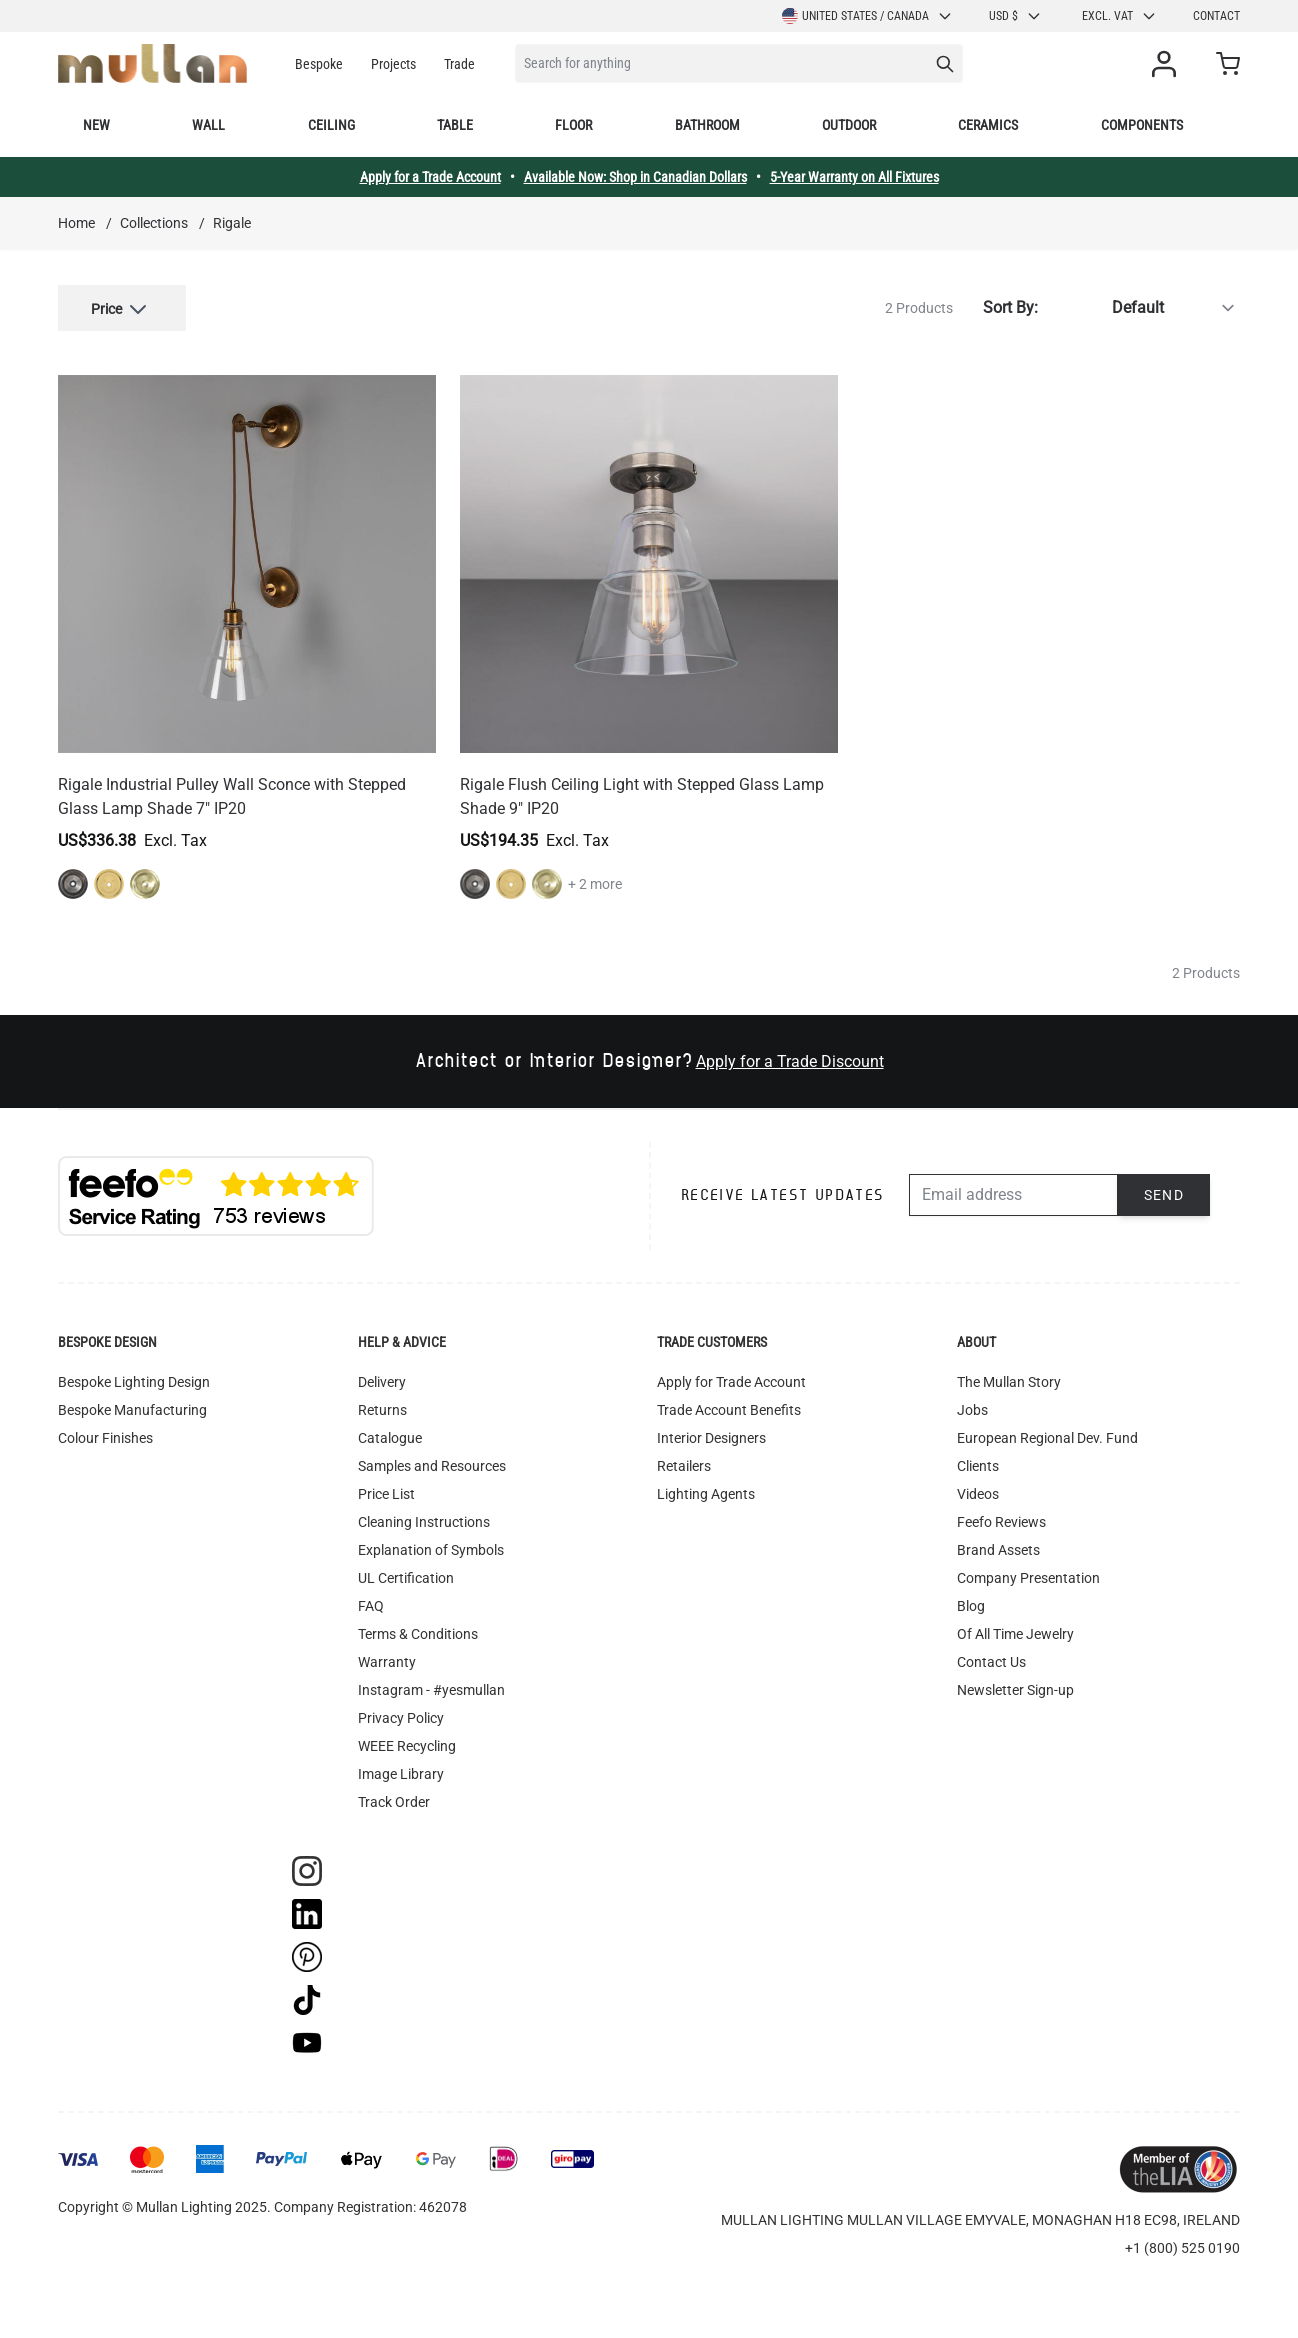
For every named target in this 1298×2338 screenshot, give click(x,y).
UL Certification (406, 1578)
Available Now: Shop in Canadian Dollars (635, 177)
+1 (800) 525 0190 (1182, 2248)
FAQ (371, 1606)
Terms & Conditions (418, 1634)
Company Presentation (1028, 1578)
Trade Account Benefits (729, 1410)
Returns (382, 1410)
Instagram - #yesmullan (431, 1690)
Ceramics (988, 125)
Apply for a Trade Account (430, 177)
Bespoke (319, 64)
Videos (978, 1494)
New (96, 125)
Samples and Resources (432, 1466)
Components (1142, 125)
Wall (208, 125)
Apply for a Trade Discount (790, 1061)
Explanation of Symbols (431, 1550)
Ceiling (331, 125)
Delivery (382, 1382)
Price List (386, 1494)
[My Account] (1168, 64)
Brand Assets (998, 1550)
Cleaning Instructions (424, 1522)
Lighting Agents (706, 1494)
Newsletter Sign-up (1015, 1690)
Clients (978, 1466)
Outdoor (849, 125)
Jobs (972, 1410)
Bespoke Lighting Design (134, 1382)
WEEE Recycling (407, 1746)
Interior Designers (711, 1438)
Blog (971, 1606)
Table (455, 125)
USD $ (1015, 16)
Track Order (394, 1802)
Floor (573, 125)
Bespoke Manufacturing (132, 1410)
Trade (459, 64)
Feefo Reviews (1001, 1522)
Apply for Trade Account (731, 1382)
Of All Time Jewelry (1015, 1634)
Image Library (401, 1774)
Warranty (387, 1662)
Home (76, 223)
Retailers (684, 1466)
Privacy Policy (401, 1718)
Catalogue (390, 1438)
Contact (1216, 16)
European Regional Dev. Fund (1047, 1438)
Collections (154, 223)
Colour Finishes (105, 1438)
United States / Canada (867, 16)
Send (1164, 1195)
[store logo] (152, 63)
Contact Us (991, 1662)
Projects (393, 64)
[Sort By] (1143, 308)
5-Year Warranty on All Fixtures (854, 177)
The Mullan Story (1009, 1382)
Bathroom (707, 125)
